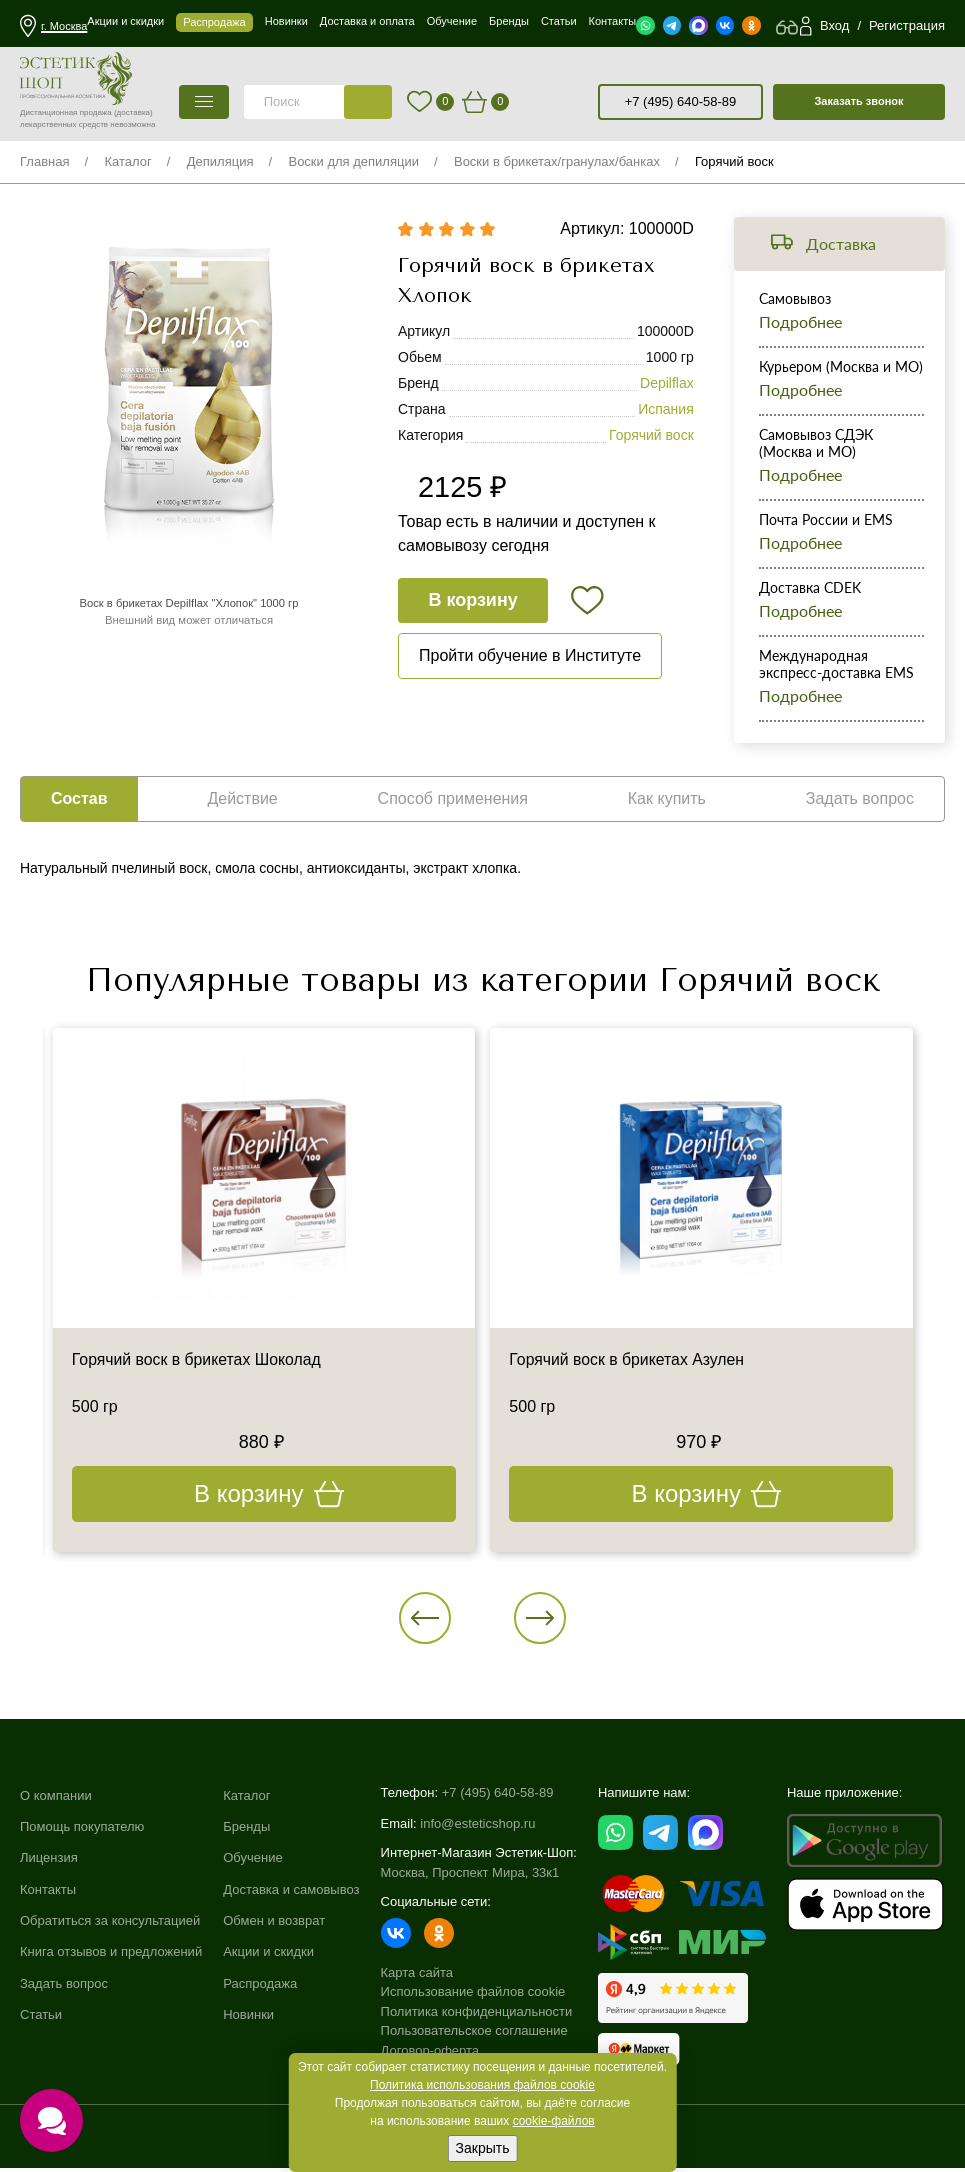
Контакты (48, 1895)
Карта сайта (417, 1976)
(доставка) (133, 112)
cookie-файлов (554, 2121)
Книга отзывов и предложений (111, 1959)
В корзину (473, 603)
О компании (56, 1801)
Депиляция (220, 161)
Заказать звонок (858, 101)
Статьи (41, 2022)
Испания (666, 412)
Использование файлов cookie (473, 1996)
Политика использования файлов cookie (482, 2085)
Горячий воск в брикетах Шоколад (199, 1361)
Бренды (246, 1832)
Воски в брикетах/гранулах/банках (557, 161)
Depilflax (667, 386)
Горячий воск (734, 161)
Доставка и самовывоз (291, 1895)
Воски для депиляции (353, 161)
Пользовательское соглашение (474, 2035)
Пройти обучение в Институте (530, 658)
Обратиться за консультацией (110, 1927)
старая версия (581, 102)
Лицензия (49, 1864)
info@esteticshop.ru (477, 1827)
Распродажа (260, 1990)
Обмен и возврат (274, 1927)
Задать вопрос (64, 1990)
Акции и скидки (268, 1959)
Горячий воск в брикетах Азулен (629, 1361)
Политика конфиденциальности (477, 2015)
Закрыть (483, 2148)
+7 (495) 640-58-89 (681, 101)
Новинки (248, 2022)
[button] (431, 1620)
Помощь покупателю (82, 1832)
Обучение (252, 1864)
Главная (44, 161)
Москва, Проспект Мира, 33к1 (470, 1876)
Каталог (127, 161)
